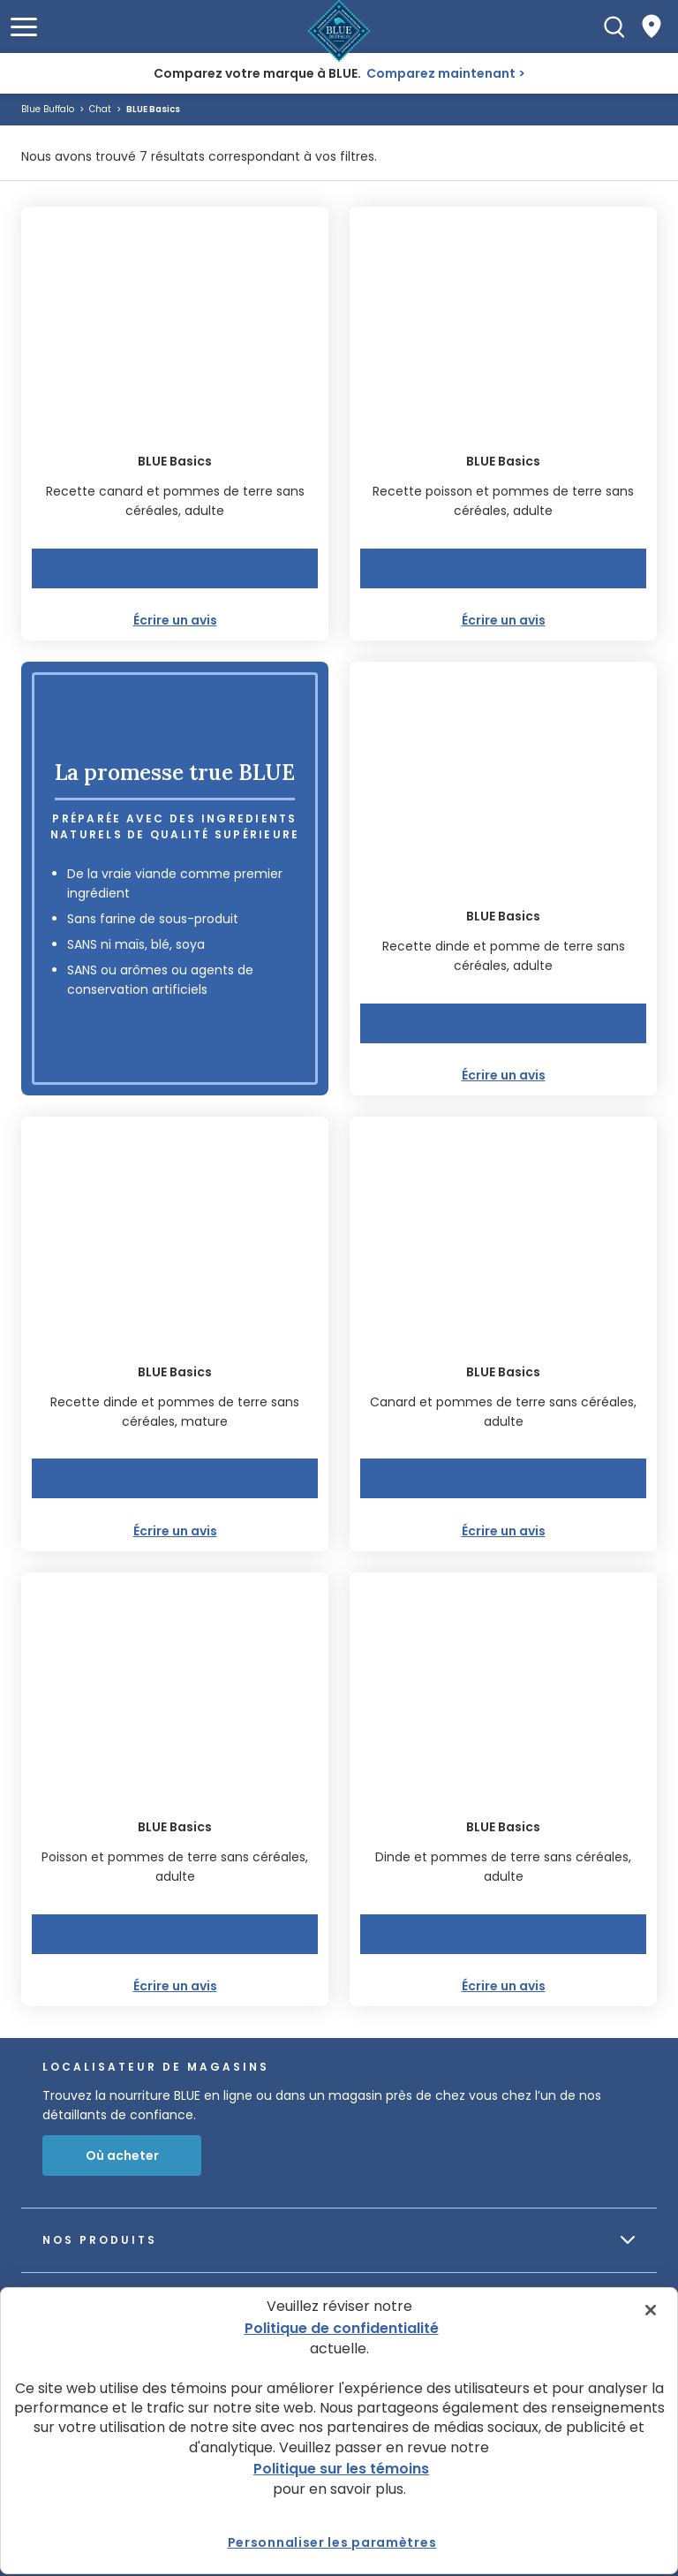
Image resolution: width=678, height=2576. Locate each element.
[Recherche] (614, 26)
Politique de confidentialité (342, 2328)
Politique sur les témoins (341, 2469)
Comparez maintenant (441, 73)
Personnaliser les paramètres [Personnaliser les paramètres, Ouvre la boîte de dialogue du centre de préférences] (332, 2542)
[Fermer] (650, 2310)
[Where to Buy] (651, 26)
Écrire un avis (175, 620)
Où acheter (122, 2155)
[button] (24, 27)
